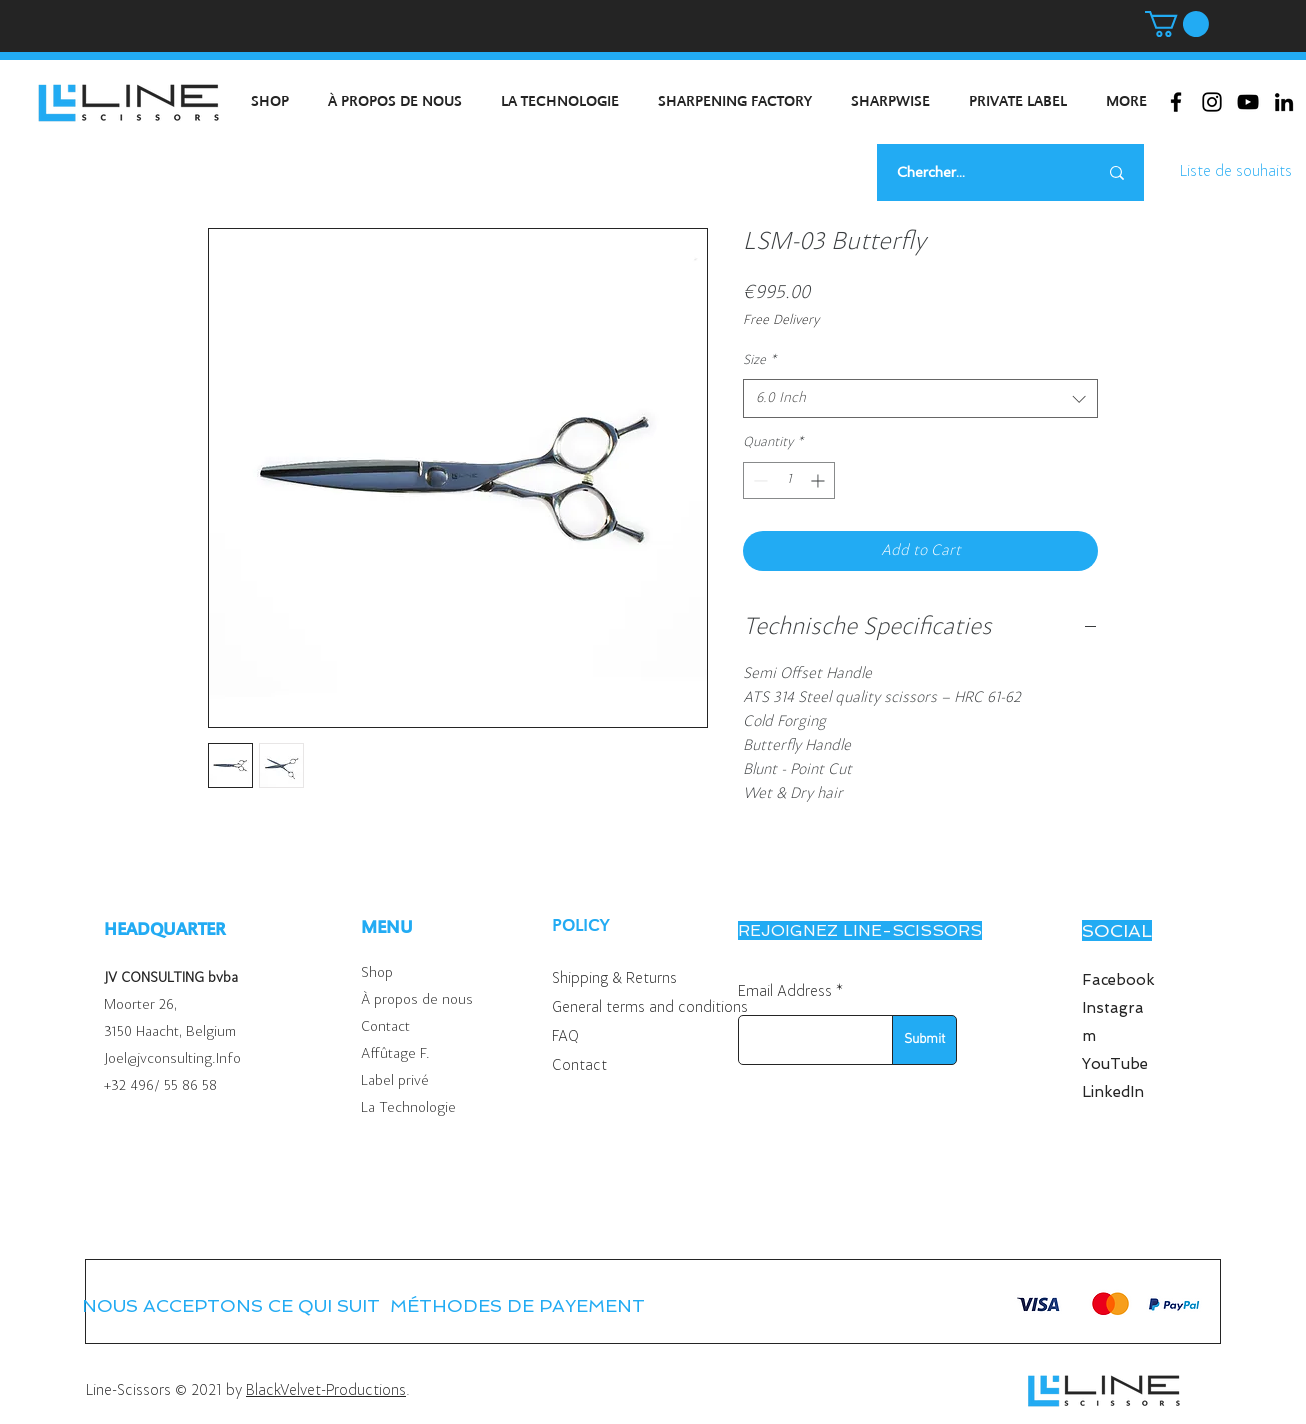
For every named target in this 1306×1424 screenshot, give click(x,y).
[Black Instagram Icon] (1212, 102)
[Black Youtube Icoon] (1248, 102)
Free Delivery (781, 321)
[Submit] (924, 1040)
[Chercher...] (972, 172)
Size (759, 361)
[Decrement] (758, 480)
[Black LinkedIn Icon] (1284, 102)
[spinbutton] (789, 480)
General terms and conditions (650, 1008)
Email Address (785, 992)
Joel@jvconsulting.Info (172, 1059)
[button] (1177, 24)
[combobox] (920, 398)
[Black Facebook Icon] (1176, 102)
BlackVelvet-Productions (326, 1391)
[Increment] (819, 480)
